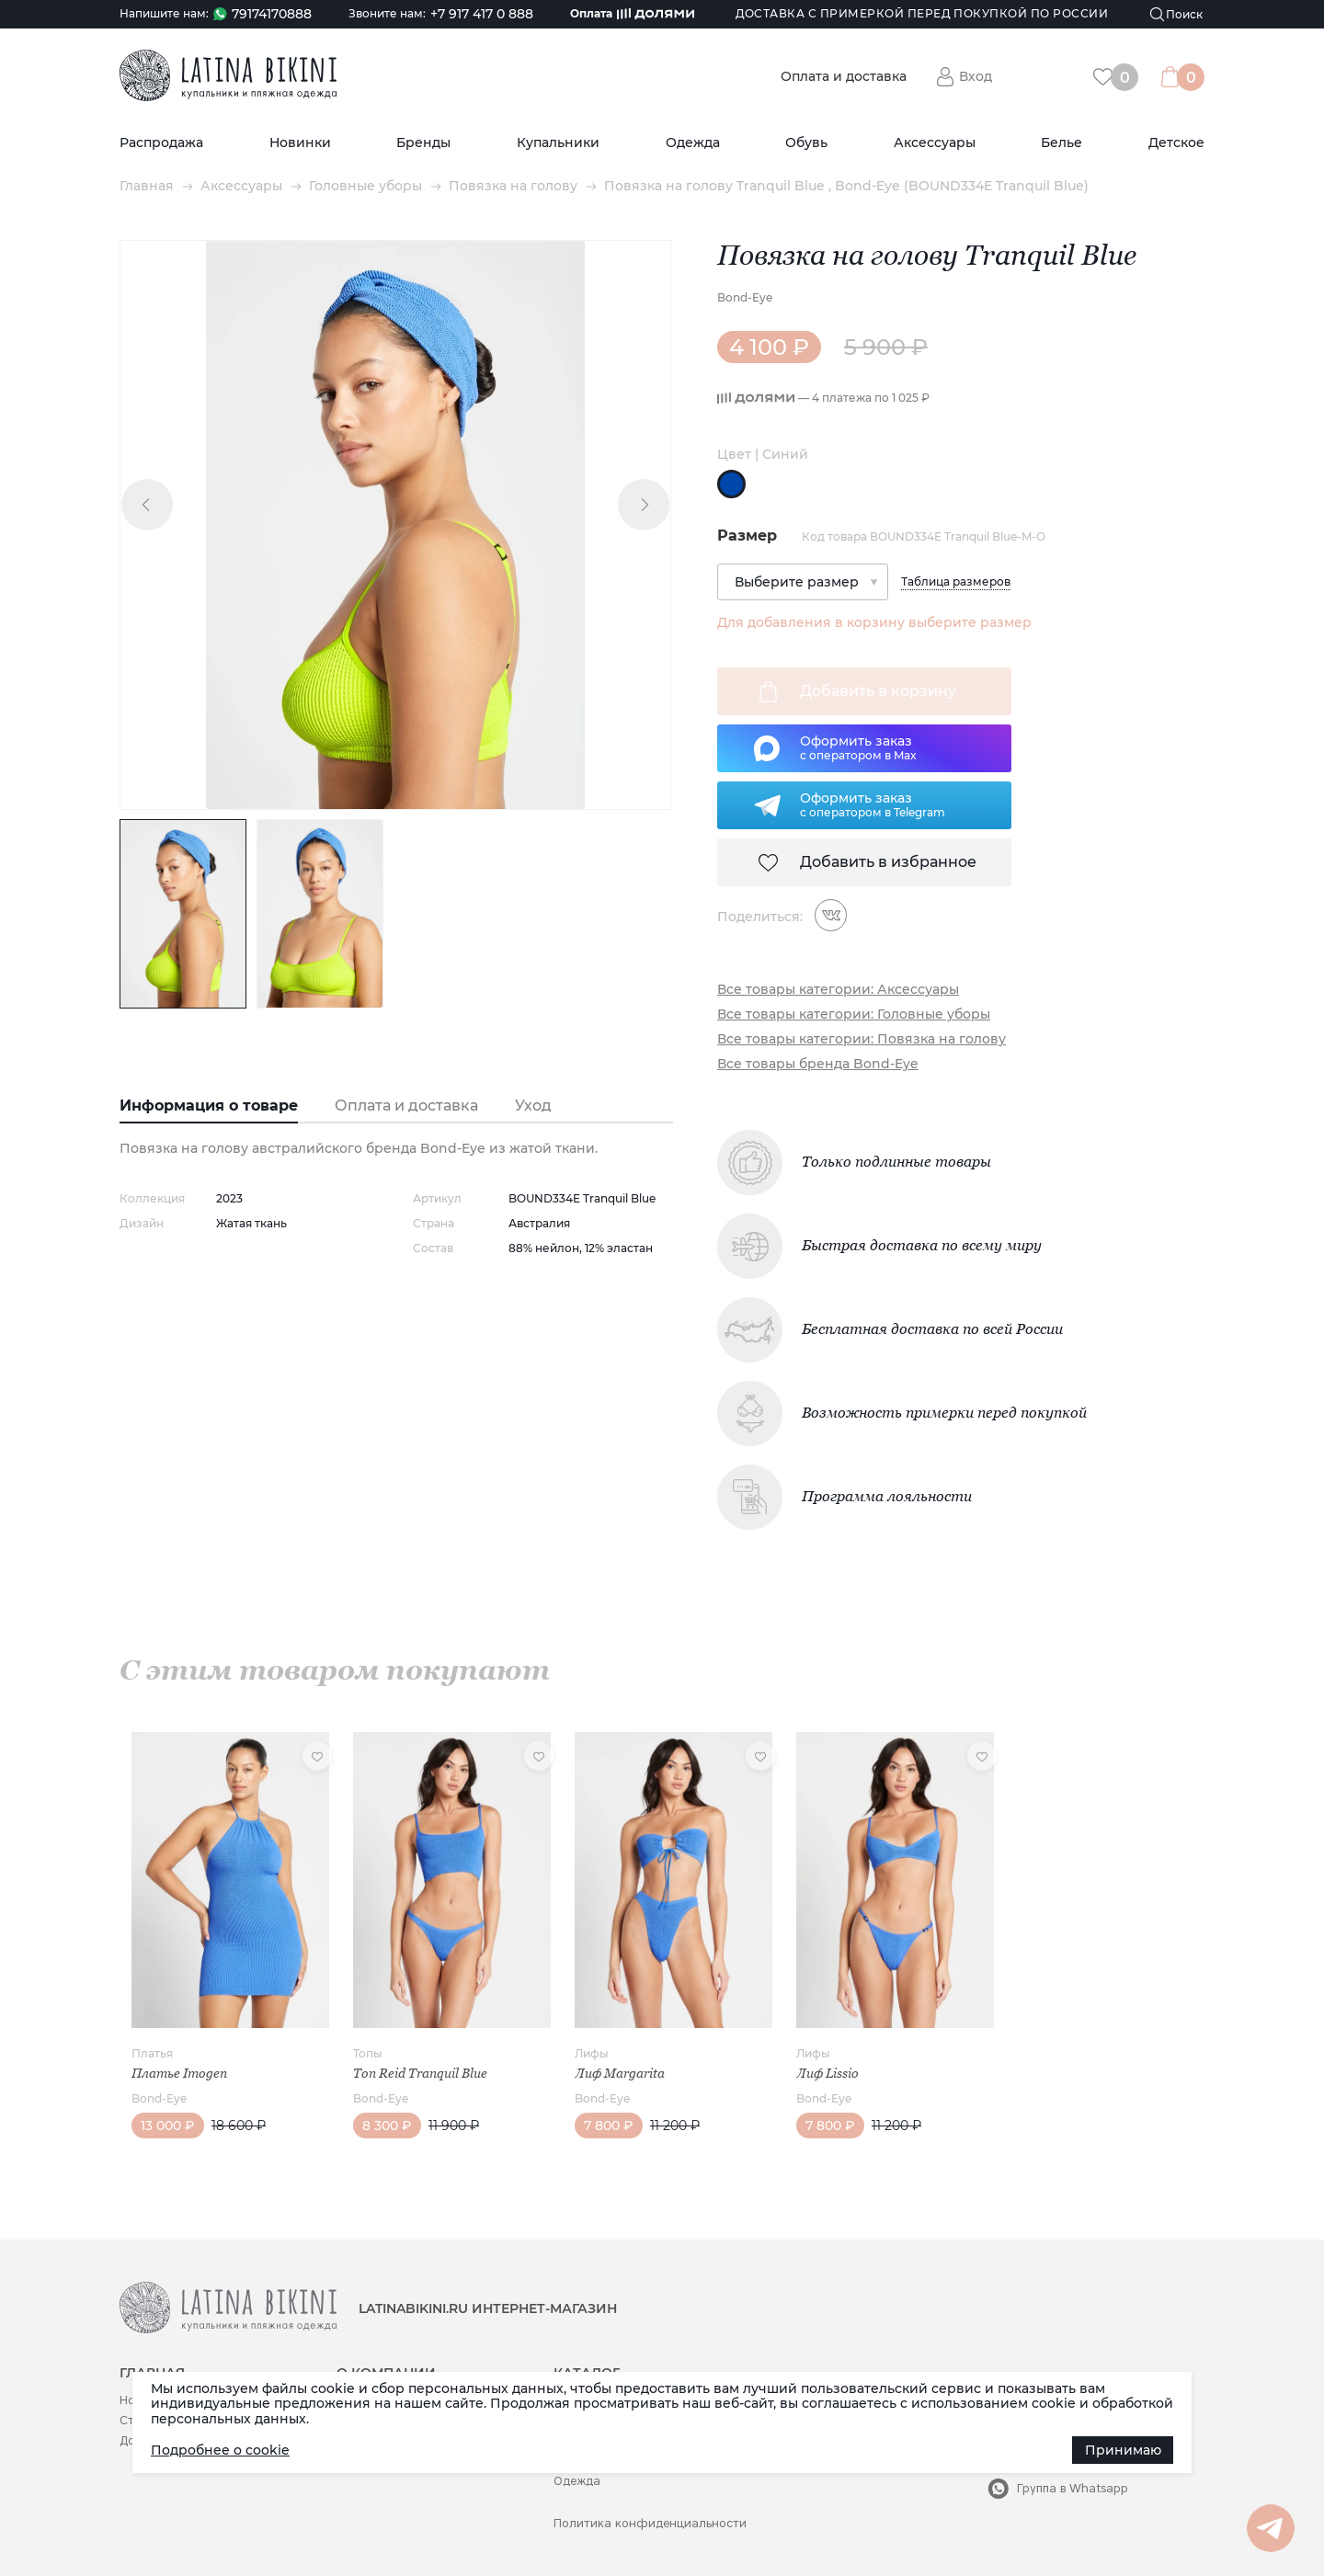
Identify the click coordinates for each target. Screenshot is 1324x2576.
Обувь (806, 143)
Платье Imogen (179, 2073)
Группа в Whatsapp (1072, 2488)
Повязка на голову (513, 186)
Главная (147, 186)
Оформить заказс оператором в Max (858, 747)
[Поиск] (1176, 14)
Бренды (423, 143)
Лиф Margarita (620, 2073)
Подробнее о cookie (220, 2450)
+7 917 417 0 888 (481, 14)
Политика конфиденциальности (650, 2523)
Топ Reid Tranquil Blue (420, 2073)
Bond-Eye (744, 297)
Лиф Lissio (827, 2073)
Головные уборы (365, 186)
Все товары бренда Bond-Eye (818, 1064)
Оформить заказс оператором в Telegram (872, 804)
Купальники (558, 143)
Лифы (592, 2053)
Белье (1061, 143)
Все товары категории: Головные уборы (853, 1014)
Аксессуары (935, 143)
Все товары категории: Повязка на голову (861, 1039)
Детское (1176, 143)
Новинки (300, 143)
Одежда (693, 143)
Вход (975, 76)
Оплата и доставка (844, 77)
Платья (152, 2053)
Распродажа (161, 143)
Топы (367, 2053)
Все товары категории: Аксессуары (838, 989)
